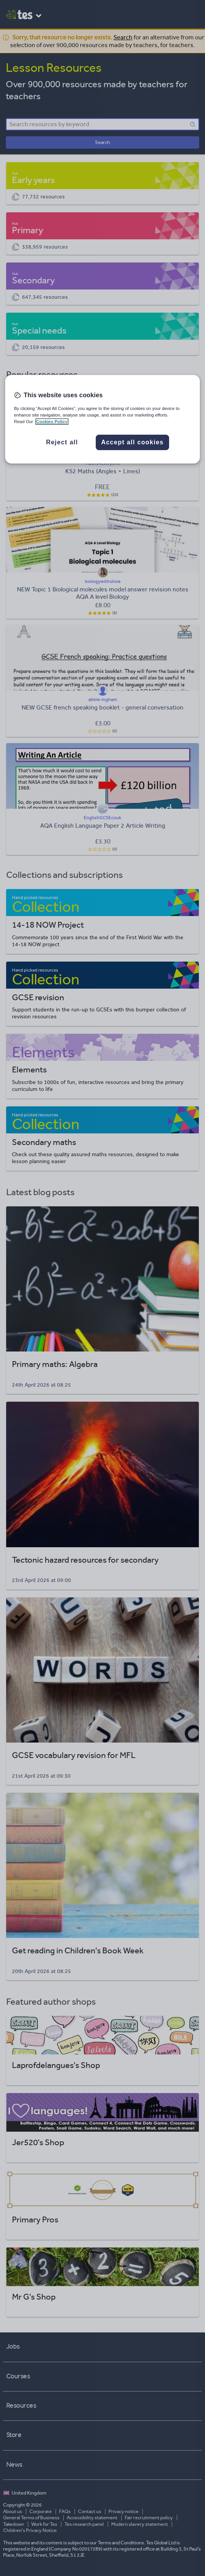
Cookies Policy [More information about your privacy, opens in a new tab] (52, 421)
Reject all (62, 442)
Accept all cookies (132, 442)
